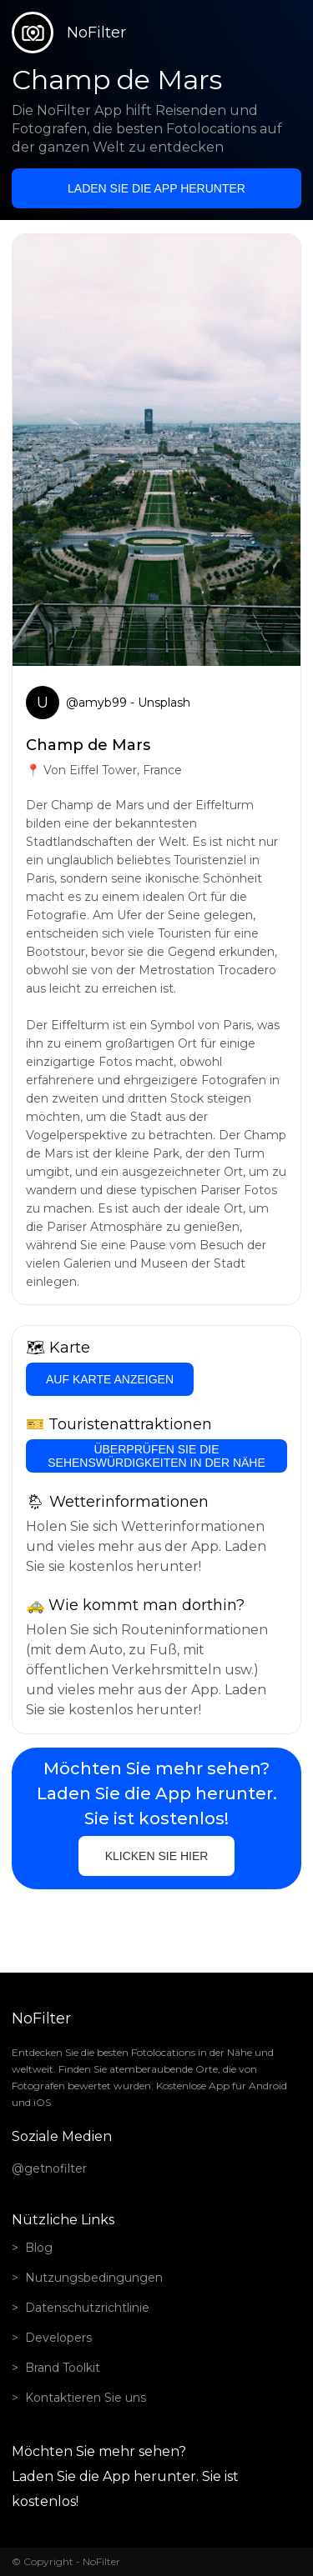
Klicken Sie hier (157, 1856)
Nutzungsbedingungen (94, 2277)
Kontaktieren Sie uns (85, 2397)
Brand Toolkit (62, 2367)
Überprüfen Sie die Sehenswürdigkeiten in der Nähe (156, 1456)
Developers (58, 2337)
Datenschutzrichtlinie (87, 2307)
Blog (39, 2247)
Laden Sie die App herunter (156, 188)
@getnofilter (49, 2168)
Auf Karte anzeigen (110, 1379)
